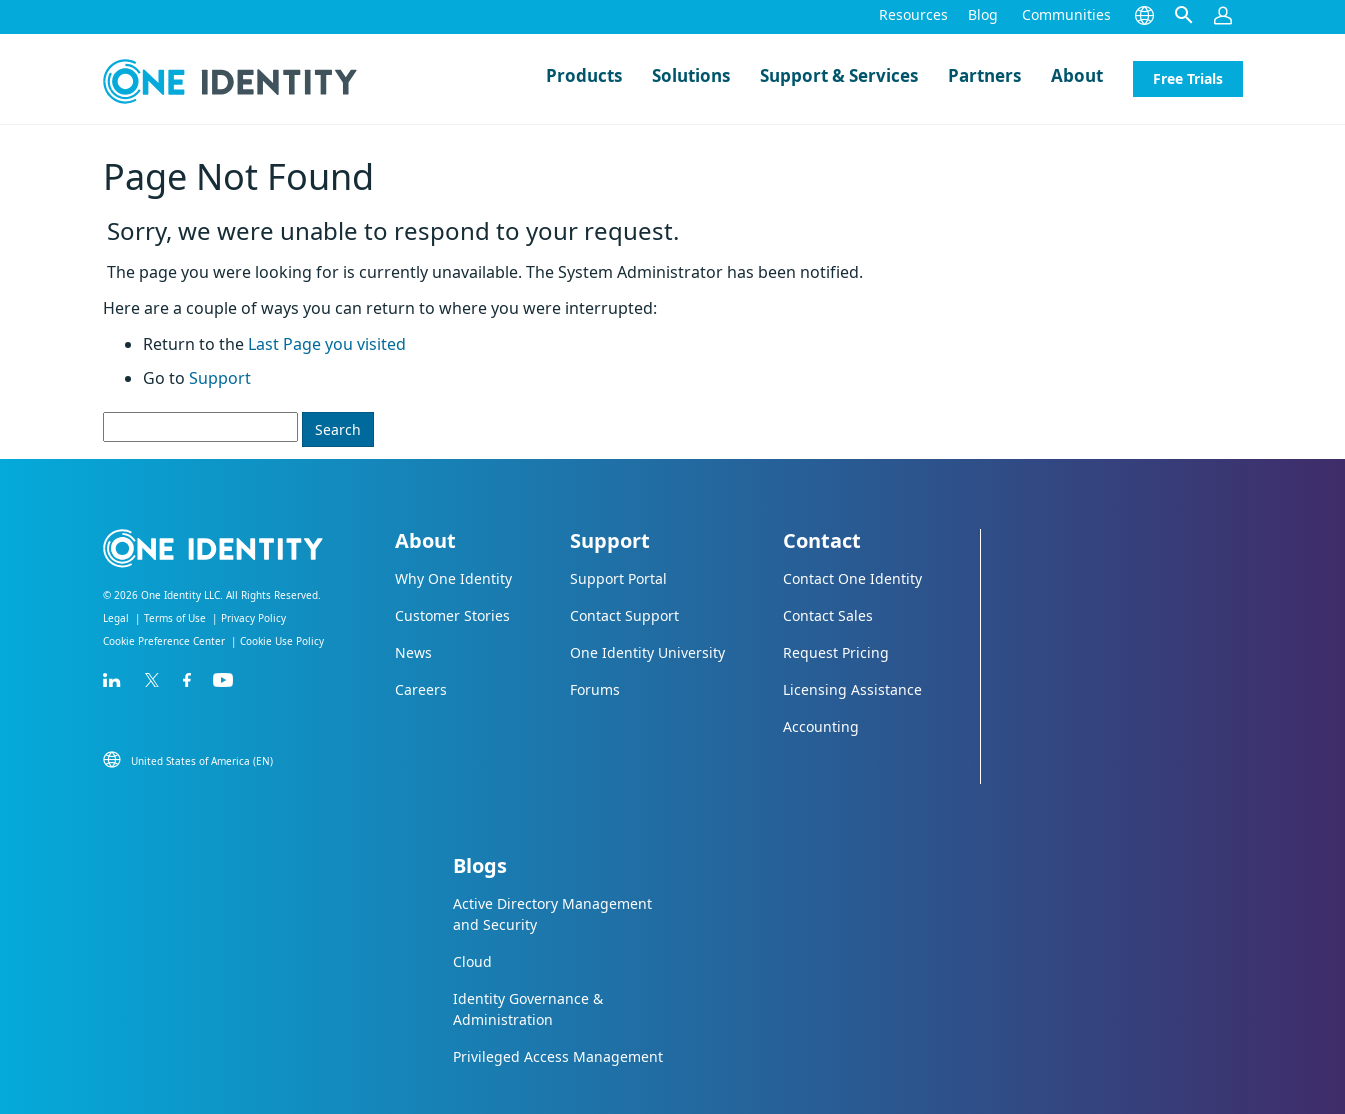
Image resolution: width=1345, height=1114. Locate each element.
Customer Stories (452, 615)
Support (220, 378)
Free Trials (1188, 78)
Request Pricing (836, 652)
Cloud (472, 961)
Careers (421, 689)
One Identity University (647, 652)
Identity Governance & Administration (528, 1009)
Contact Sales (828, 615)
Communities (1066, 14)
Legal (116, 618)
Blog (983, 14)
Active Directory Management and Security (552, 914)
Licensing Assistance (852, 689)
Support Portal (618, 578)
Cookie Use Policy (282, 641)
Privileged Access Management (558, 1056)
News (413, 652)
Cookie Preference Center (164, 641)
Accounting (821, 726)
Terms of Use (175, 618)
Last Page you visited (327, 344)
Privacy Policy (253, 618)
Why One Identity (453, 578)
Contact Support (624, 615)
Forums (595, 689)
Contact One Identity (852, 578)
